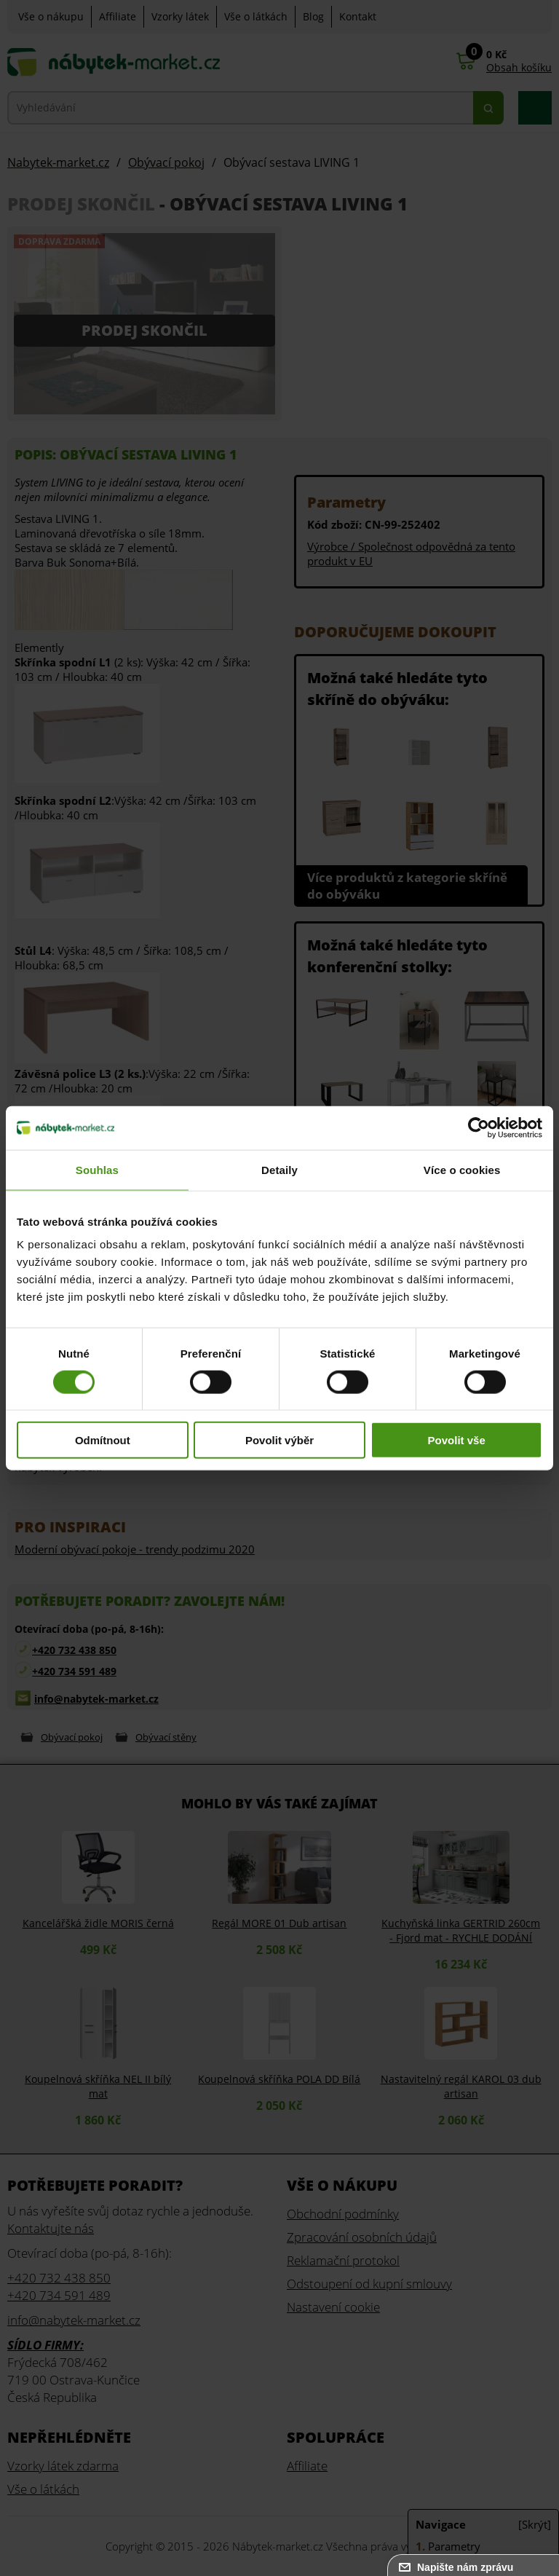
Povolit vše (456, 1440)
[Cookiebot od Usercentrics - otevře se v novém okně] (478, 1127)
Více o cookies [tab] (462, 1169)
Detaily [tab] (279, 1169)
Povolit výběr (279, 1440)
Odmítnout (102, 1440)
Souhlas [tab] (97, 1169)
